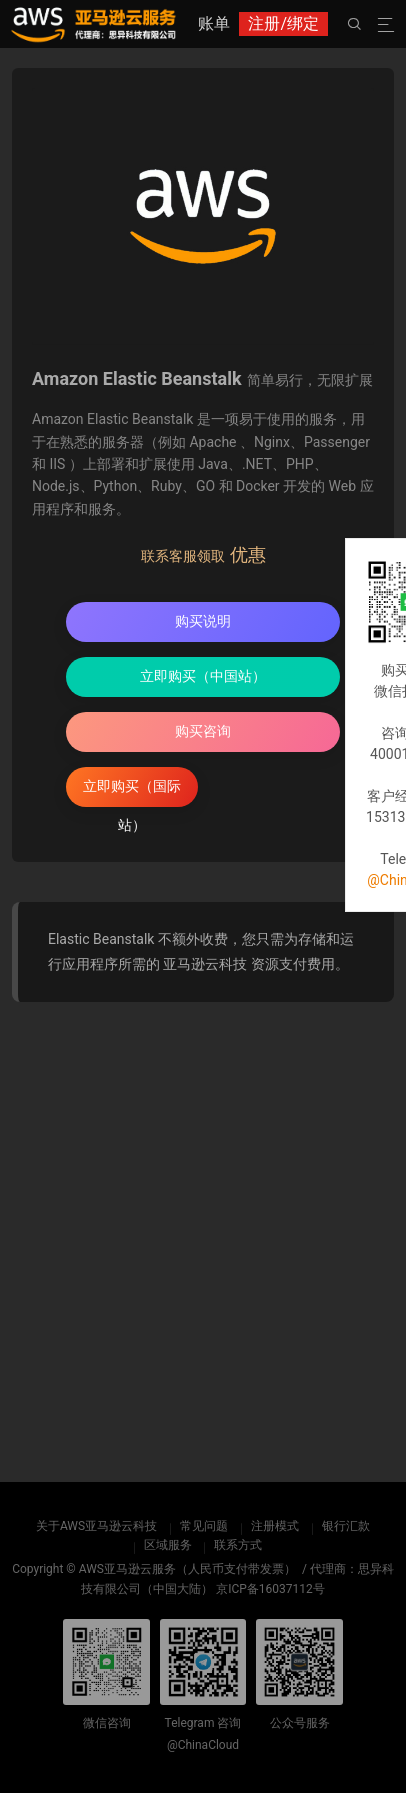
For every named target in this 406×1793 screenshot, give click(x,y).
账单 (214, 23)
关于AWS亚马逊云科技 (96, 1526)
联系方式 (238, 1545)
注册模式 (275, 1526)
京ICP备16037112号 (270, 1589)
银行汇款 (346, 1526)
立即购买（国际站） (132, 792)
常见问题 (204, 1526)
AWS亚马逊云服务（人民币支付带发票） (187, 1569)
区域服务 (168, 1545)
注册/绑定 (283, 23)
